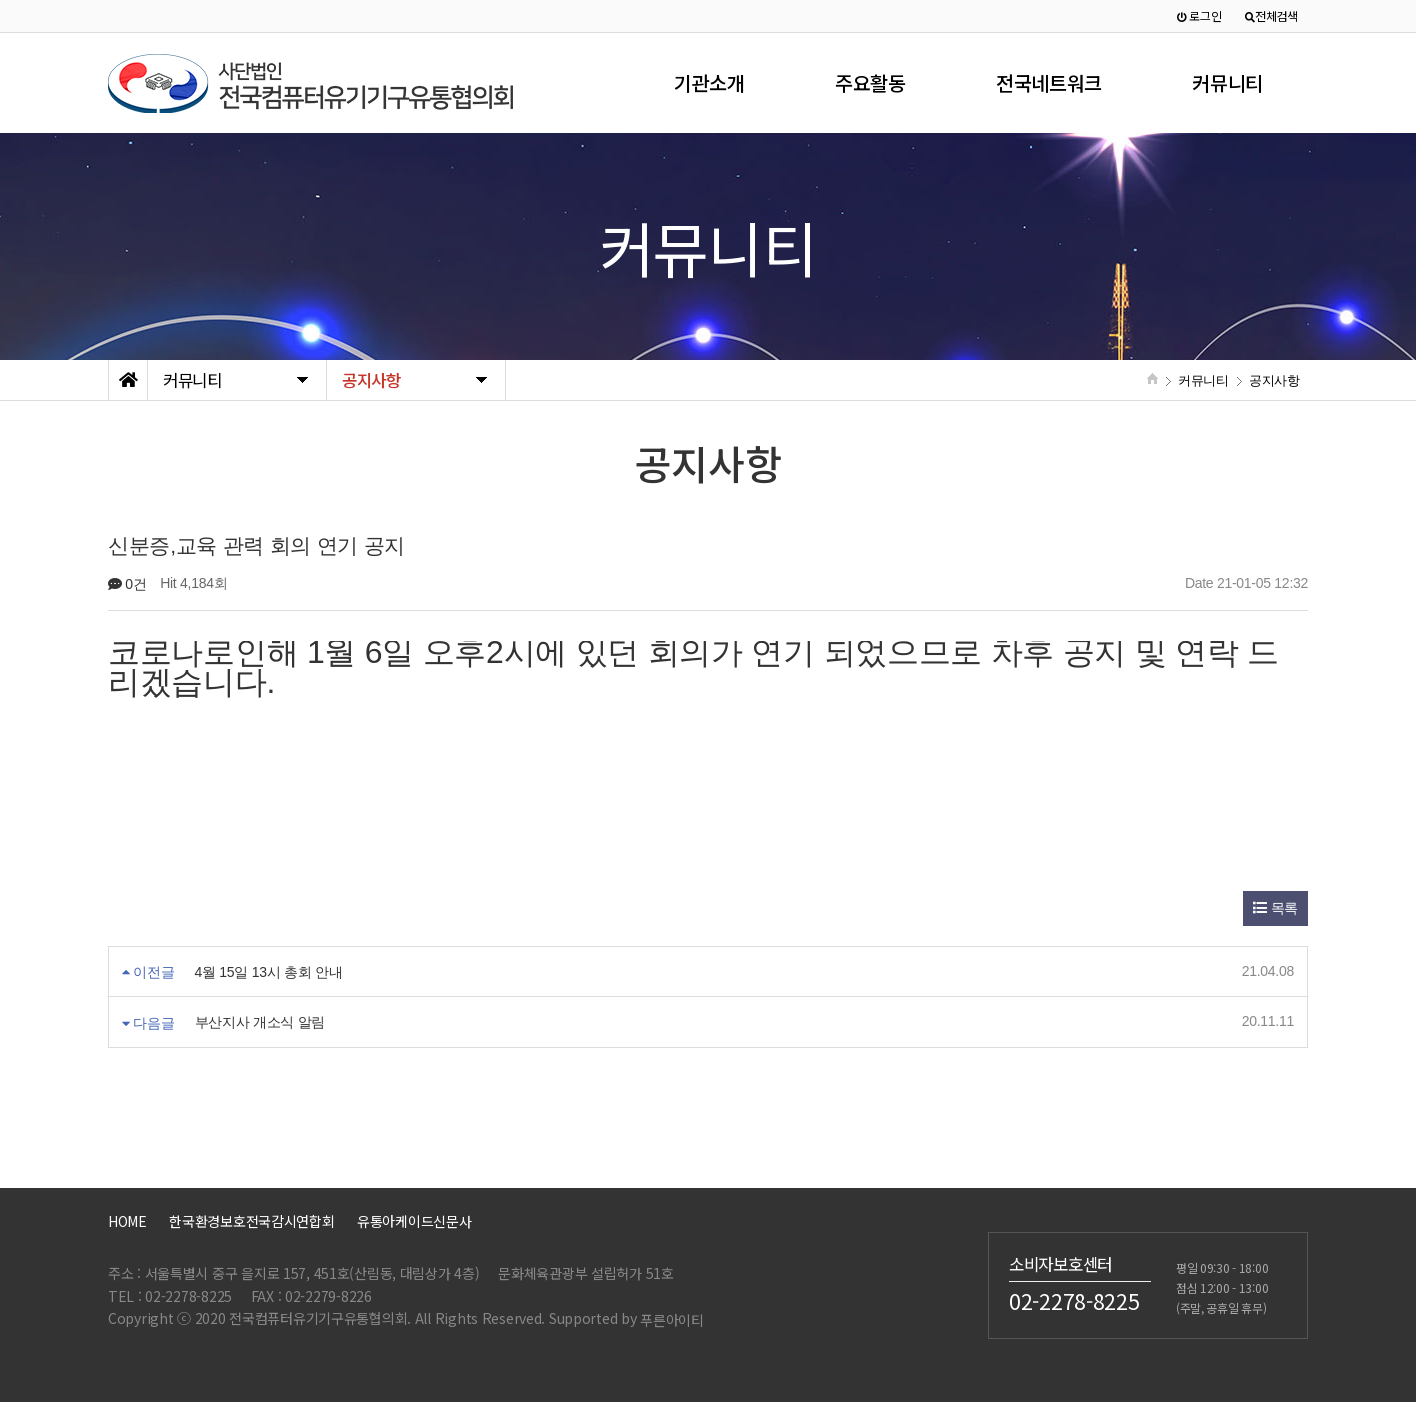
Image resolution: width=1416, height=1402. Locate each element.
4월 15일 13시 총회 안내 (269, 972)
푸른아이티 (672, 1320)
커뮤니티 (1227, 82)
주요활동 (870, 82)
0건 (127, 584)
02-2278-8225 (1074, 1301)
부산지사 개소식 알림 (260, 1023)
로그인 (1199, 15)
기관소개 (709, 82)
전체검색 (1271, 15)
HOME (127, 1221)
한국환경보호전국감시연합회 (251, 1221)
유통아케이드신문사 (414, 1221)
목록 (1275, 908)
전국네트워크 (1049, 82)
